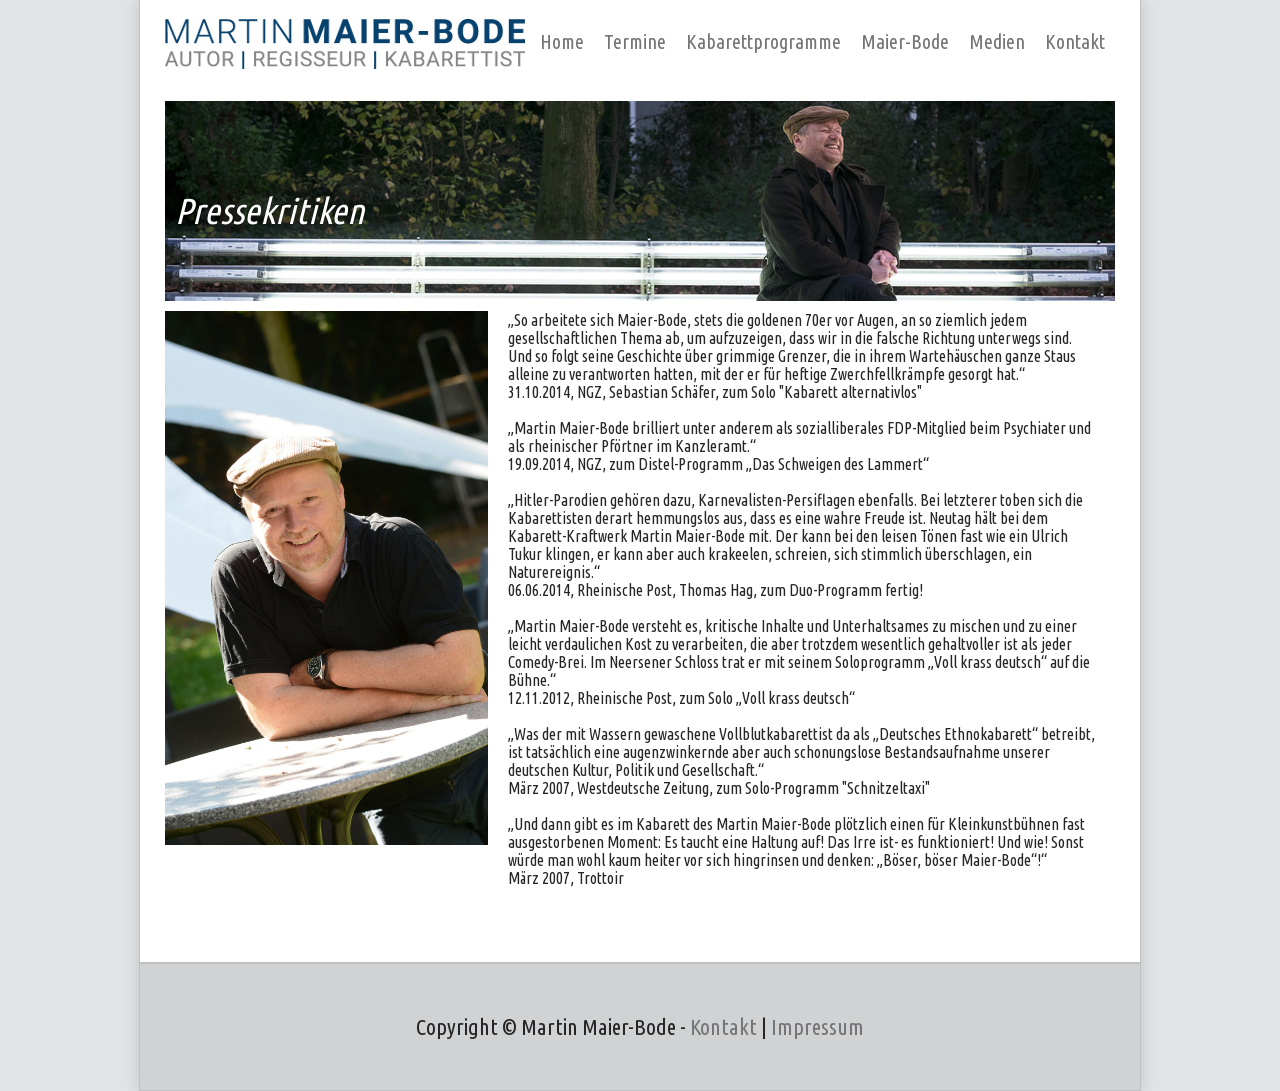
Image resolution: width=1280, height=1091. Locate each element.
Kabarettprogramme (763, 41)
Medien (997, 41)
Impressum (817, 1026)
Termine (635, 41)
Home (562, 41)
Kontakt (1075, 41)
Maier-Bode (905, 41)
